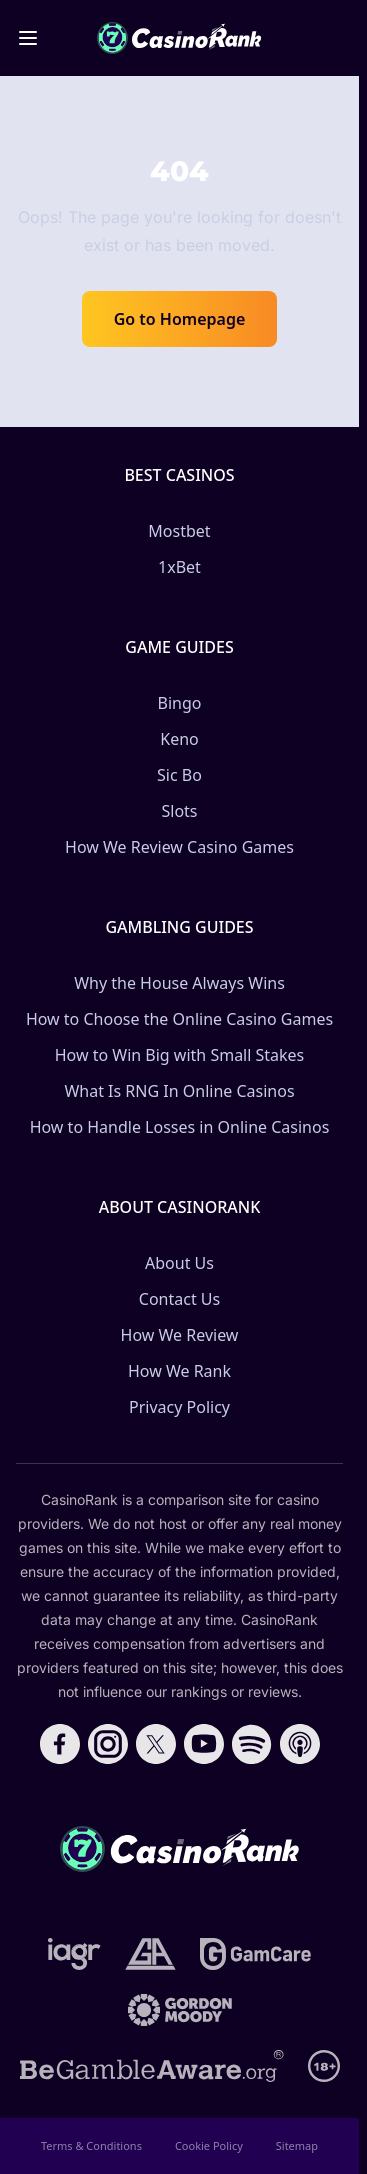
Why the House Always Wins (179, 983)
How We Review (180, 1335)
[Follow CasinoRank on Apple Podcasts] (300, 1744)
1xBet (179, 567)
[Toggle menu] (28, 38)
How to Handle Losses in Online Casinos (180, 1127)
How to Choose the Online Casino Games (179, 1019)
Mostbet (179, 531)
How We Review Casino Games (179, 847)
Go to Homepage (180, 319)
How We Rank (179, 1371)
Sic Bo (179, 775)
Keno (179, 739)
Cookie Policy (209, 2145)
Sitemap (297, 2145)
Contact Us (179, 1299)
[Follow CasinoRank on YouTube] (204, 1744)
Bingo (180, 703)
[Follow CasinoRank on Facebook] (60, 1744)
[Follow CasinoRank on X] (156, 1744)
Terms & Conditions (91, 2145)
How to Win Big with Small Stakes (180, 1055)
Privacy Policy (179, 1407)
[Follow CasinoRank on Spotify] (252, 1744)
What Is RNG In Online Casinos (179, 1091)
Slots (179, 811)
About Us (179, 1263)
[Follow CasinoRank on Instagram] (108, 1744)
